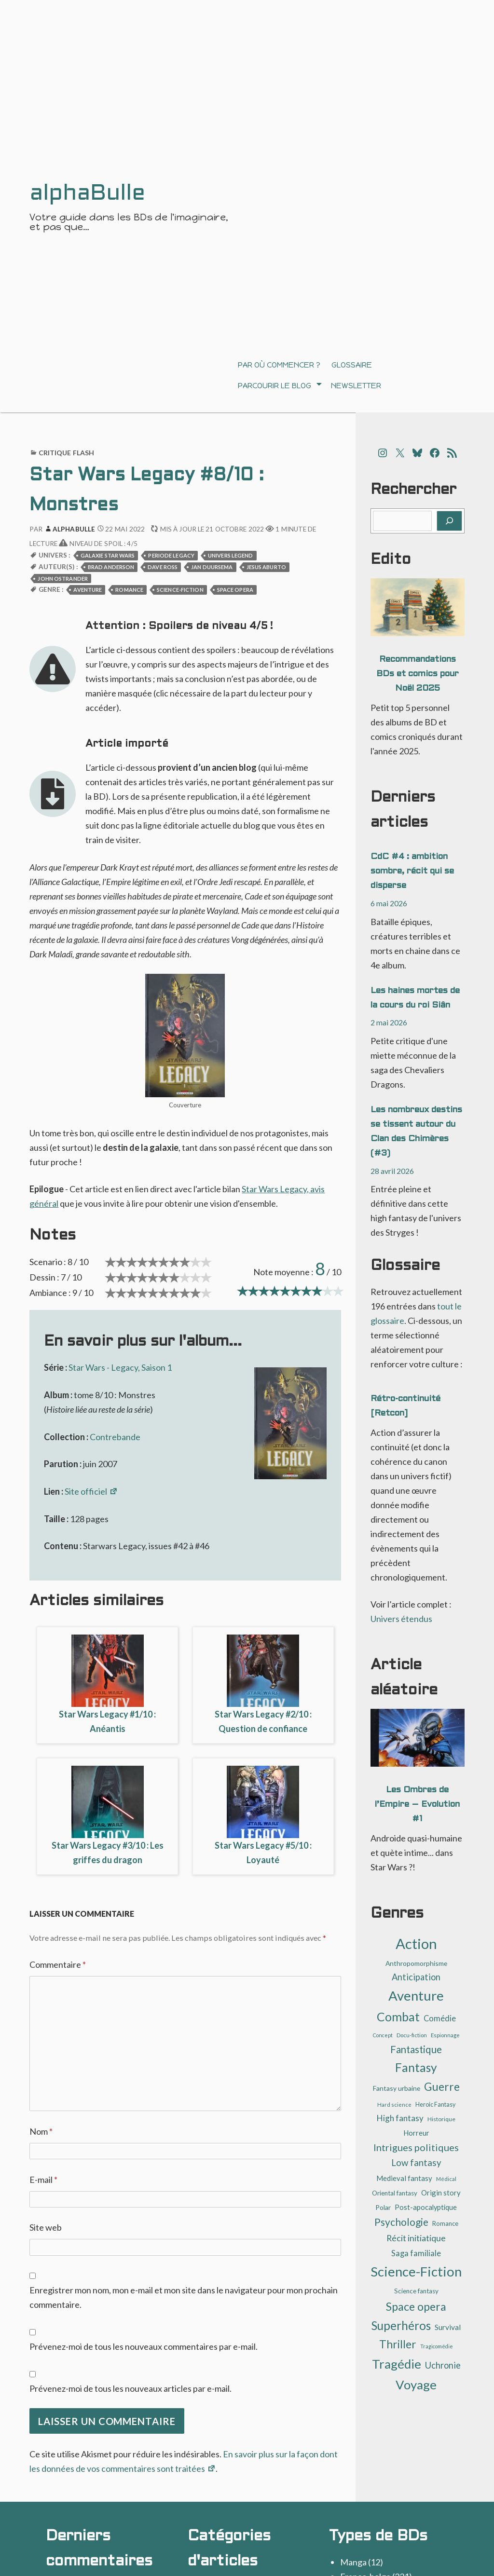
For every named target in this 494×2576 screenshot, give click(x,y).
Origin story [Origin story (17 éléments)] (441, 2192)
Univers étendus (401, 1618)
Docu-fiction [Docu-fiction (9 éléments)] (412, 2035)
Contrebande (115, 1436)
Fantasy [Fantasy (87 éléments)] (416, 2067)
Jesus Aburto (266, 567)
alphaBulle (69, 529)
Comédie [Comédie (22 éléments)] (440, 2018)
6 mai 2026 (388, 903)
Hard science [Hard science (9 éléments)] (394, 2104)
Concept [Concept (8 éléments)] (383, 2035)
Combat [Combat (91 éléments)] (398, 2016)
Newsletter (356, 385)
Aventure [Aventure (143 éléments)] (416, 1996)
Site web (45, 2227)
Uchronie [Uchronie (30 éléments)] (443, 2365)
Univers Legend (230, 555)
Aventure (87, 589)
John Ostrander (63, 578)
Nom (41, 2131)
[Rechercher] (449, 521)
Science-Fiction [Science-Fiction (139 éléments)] (416, 2271)
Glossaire (351, 364)
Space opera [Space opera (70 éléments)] (416, 2306)
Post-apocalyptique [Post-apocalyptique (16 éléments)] (426, 2207)
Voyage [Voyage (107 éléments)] (416, 2384)
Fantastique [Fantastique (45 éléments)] (416, 2049)
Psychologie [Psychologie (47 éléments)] (401, 2222)
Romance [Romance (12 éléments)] (445, 2223)
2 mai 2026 (388, 1022)
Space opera (235, 589)
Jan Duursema (212, 567)
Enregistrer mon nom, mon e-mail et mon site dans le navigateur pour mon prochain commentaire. (183, 2297)
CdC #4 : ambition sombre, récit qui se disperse (412, 871)
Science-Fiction (180, 589)
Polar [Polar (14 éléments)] (383, 2207)
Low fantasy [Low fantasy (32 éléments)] (416, 2162)
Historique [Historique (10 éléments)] (441, 2119)
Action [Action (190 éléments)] (416, 1943)
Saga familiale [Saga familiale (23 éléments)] (416, 2253)
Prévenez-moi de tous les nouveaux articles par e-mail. (130, 2388)
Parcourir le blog (274, 385)
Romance (129, 589)
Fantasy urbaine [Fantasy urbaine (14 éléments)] (396, 2088)
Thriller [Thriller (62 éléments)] (397, 2344)
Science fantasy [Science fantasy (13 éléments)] (416, 2291)
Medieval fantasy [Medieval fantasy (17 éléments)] (404, 2178)
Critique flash (67, 453)
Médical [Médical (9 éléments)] (446, 2179)
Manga (353, 2562)
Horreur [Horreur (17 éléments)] (416, 2132)
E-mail (43, 2179)
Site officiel (91, 1491)
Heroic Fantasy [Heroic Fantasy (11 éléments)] (435, 2104)
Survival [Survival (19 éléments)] (448, 2327)
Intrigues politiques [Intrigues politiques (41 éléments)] (416, 2147)
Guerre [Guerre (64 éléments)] (442, 2086)
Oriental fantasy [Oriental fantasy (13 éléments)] (394, 2193)
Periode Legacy (171, 555)
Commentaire (57, 1964)
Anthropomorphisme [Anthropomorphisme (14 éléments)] (416, 1963)
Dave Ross (163, 567)
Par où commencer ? (279, 364)
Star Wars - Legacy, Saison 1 (120, 1367)
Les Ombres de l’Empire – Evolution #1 (417, 1804)
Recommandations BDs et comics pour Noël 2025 (417, 674)
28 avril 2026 (392, 1170)
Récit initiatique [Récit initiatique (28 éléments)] (416, 2238)
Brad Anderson (111, 567)
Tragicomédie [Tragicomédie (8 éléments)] (436, 2346)
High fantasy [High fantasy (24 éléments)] (400, 2118)
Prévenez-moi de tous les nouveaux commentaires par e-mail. (143, 2346)
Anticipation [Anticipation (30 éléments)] (416, 1977)
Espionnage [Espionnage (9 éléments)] (445, 2035)
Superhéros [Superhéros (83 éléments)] (401, 2325)
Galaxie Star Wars (108, 555)
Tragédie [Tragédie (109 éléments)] (396, 2364)
